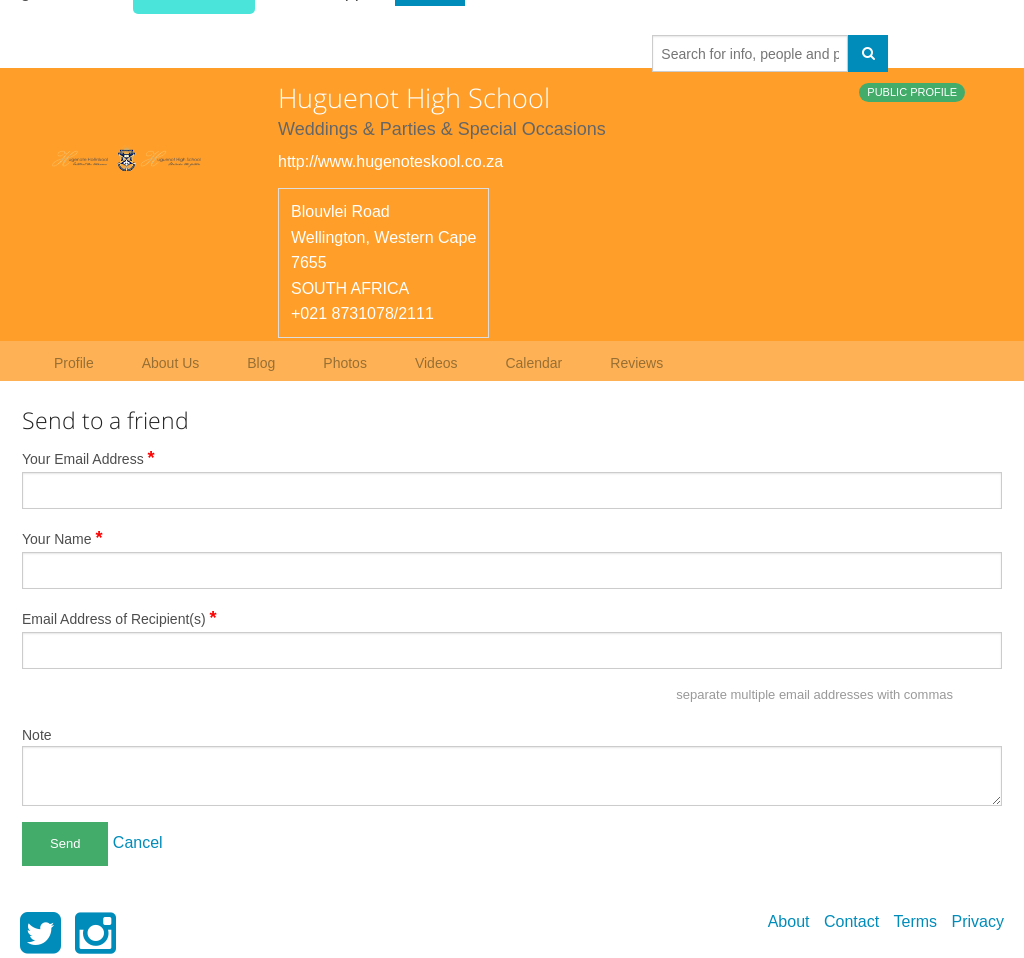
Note (37, 735)
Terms (916, 921)
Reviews (636, 363)
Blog (261, 363)
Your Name (62, 538)
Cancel (138, 842)
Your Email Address (88, 458)
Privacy (978, 921)
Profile (74, 363)
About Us (171, 363)
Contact (851, 921)
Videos (436, 363)
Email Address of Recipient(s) (119, 618)
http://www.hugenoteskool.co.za (390, 161)
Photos (345, 363)
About (789, 921)
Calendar (533, 363)
